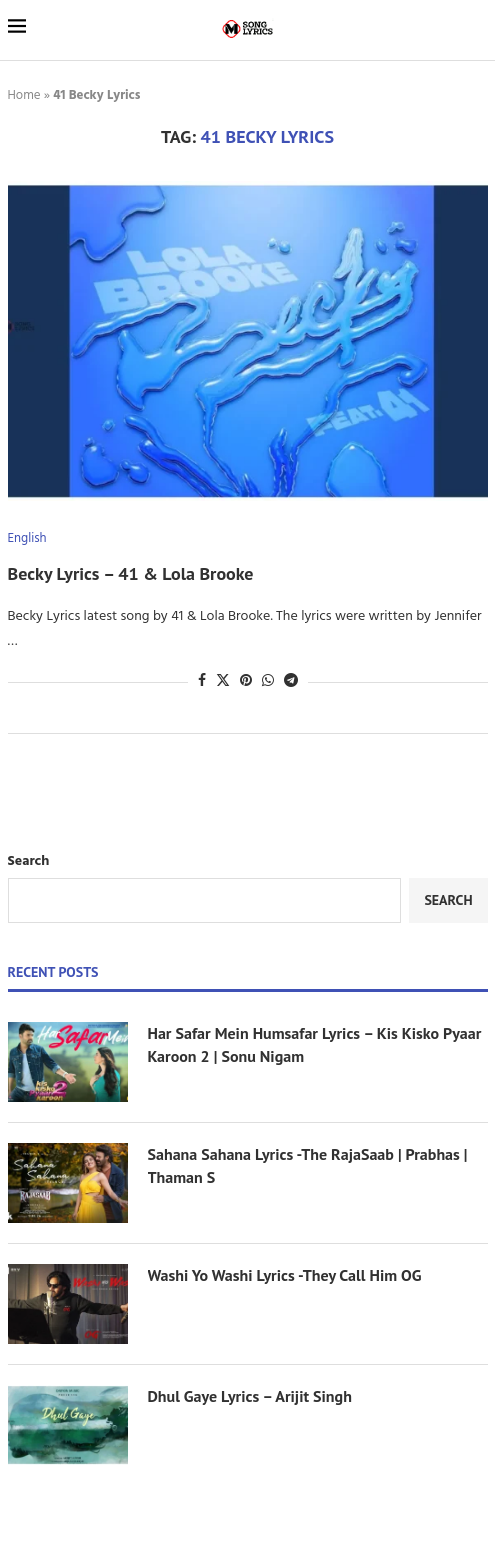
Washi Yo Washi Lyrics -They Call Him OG (285, 1275)
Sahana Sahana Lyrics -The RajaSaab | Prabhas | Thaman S (308, 1165)
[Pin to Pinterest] (246, 681)
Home (24, 95)
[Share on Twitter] (223, 681)
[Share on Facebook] (202, 681)
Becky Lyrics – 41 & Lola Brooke (131, 573)
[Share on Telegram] (291, 681)
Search (29, 861)
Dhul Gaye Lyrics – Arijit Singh (252, 1396)
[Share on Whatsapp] (268, 681)
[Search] (478, 29)
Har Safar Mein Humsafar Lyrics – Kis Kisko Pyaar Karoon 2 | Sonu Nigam (315, 1044)
